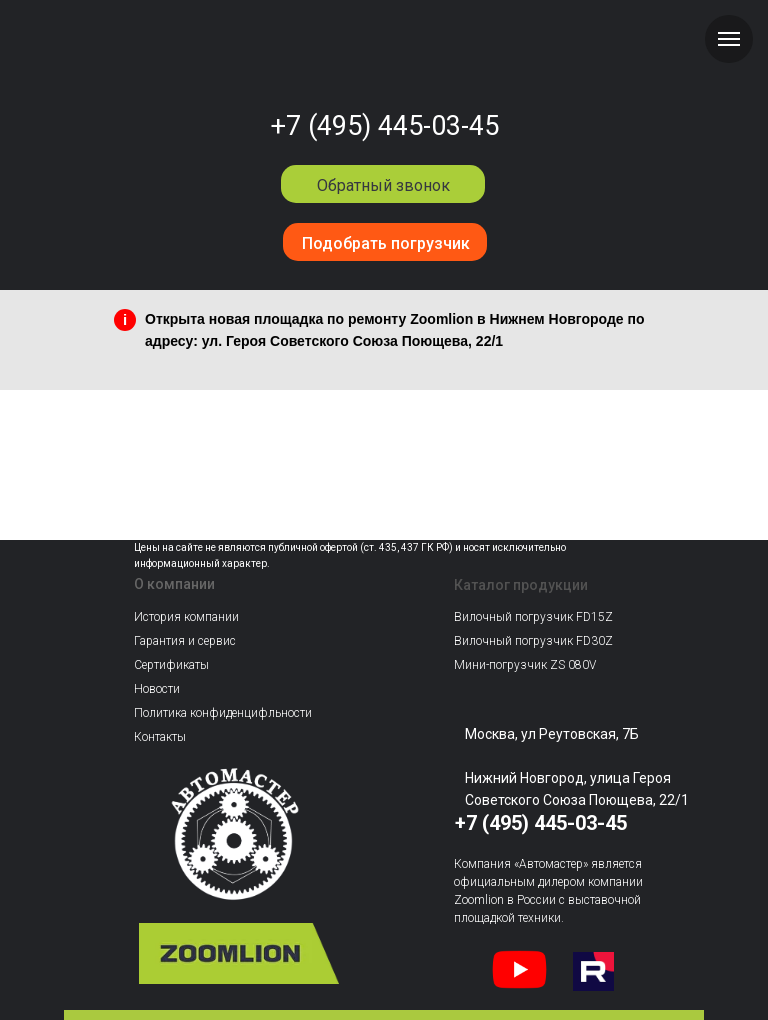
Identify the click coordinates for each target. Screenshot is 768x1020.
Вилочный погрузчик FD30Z (533, 641)
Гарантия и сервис (185, 641)
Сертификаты (171, 665)
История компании (186, 617)
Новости (157, 689)
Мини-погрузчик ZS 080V (525, 665)
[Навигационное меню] (729, 39)
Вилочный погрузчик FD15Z (533, 617)
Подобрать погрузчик (386, 243)
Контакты (160, 737)
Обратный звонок (383, 185)
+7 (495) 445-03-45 (384, 126)
